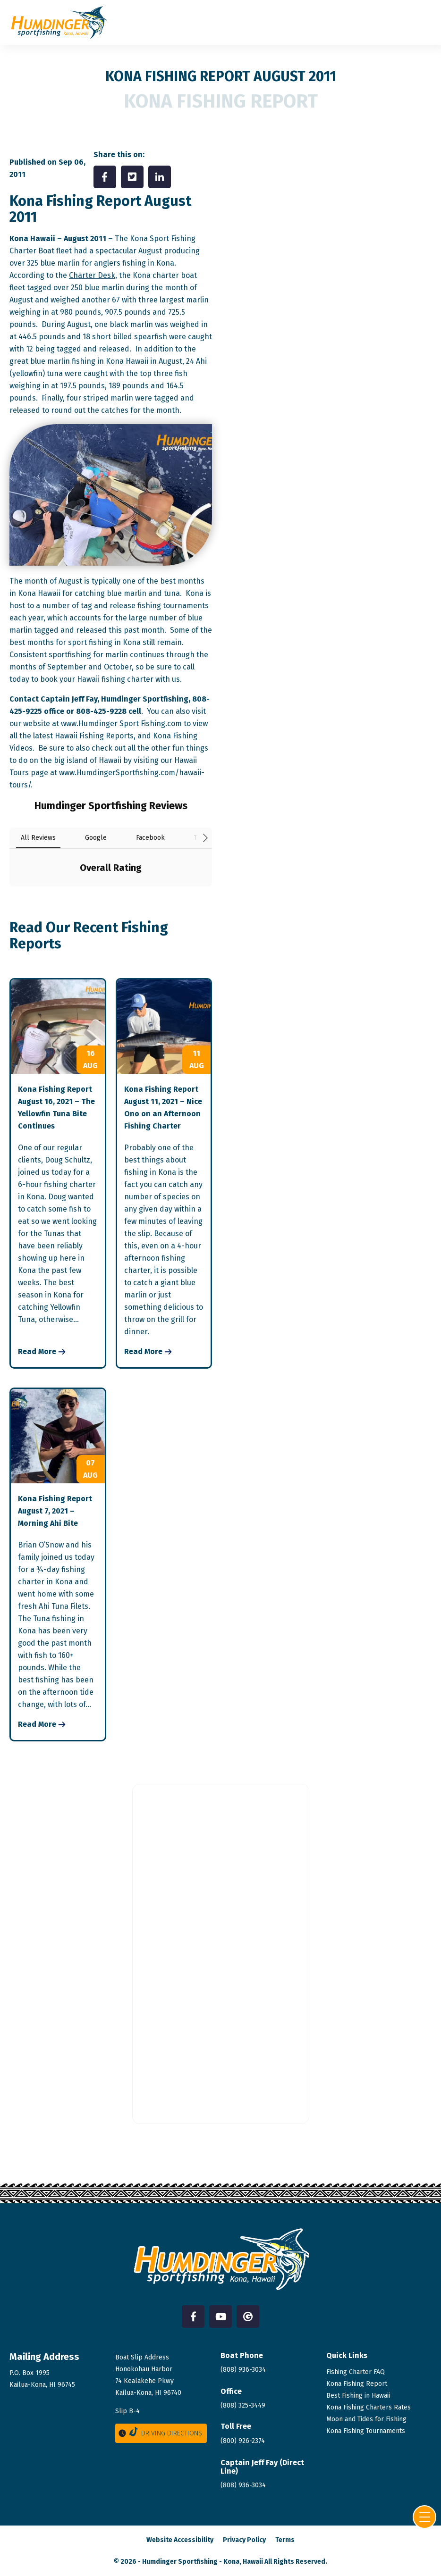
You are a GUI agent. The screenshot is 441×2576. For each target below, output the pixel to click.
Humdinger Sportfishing (180, 2562)
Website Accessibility (179, 2540)
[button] (9, 895)
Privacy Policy (244, 2540)
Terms (285, 2540)
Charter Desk (92, 275)
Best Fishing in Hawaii (358, 2396)
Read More (37, 1351)
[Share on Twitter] (132, 177)
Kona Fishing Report (356, 2384)
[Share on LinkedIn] (159, 177)
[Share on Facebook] (104, 177)
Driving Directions (160, 2432)
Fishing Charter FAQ (355, 2372)
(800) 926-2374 (242, 2441)
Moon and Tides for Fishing (366, 2419)
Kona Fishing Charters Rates (368, 2407)
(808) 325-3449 (242, 2405)
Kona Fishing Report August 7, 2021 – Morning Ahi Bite (55, 1511)
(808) (243, 2485)
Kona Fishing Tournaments (365, 2431)
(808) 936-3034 (243, 2370)
